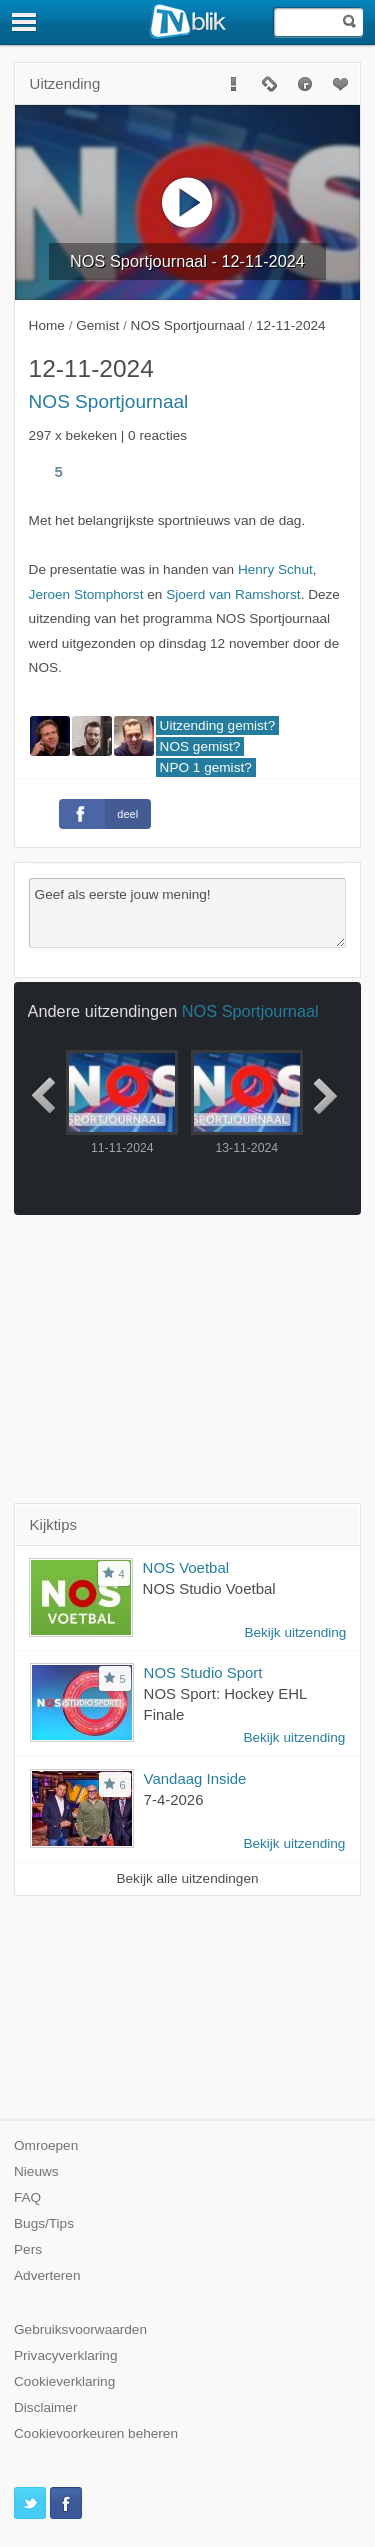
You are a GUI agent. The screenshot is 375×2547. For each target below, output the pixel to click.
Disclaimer (45, 2407)
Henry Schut (275, 569)
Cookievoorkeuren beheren (96, 2433)
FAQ (27, 2197)
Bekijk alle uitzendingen (187, 1878)
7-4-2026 (174, 1799)
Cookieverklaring (64, 2381)
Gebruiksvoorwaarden (80, 2329)
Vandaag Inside (195, 1778)
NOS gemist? (200, 746)
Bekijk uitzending (295, 1632)
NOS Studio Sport (203, 1672)
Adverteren (47, 2275)
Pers (28, 2249)
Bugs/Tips (44, 2223)
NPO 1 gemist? (206, 767)
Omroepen (46, 2145)
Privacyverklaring (66, 2355)
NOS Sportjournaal (109, 401)
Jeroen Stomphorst (86, 594)
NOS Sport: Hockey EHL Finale (225, 1704)
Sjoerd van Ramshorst (233, 594)
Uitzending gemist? (218, 725)
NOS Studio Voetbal (209, 1588)
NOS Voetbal (186, 1567)
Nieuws (36, 2171)
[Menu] (25, 22)
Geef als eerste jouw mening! (188, 913)
